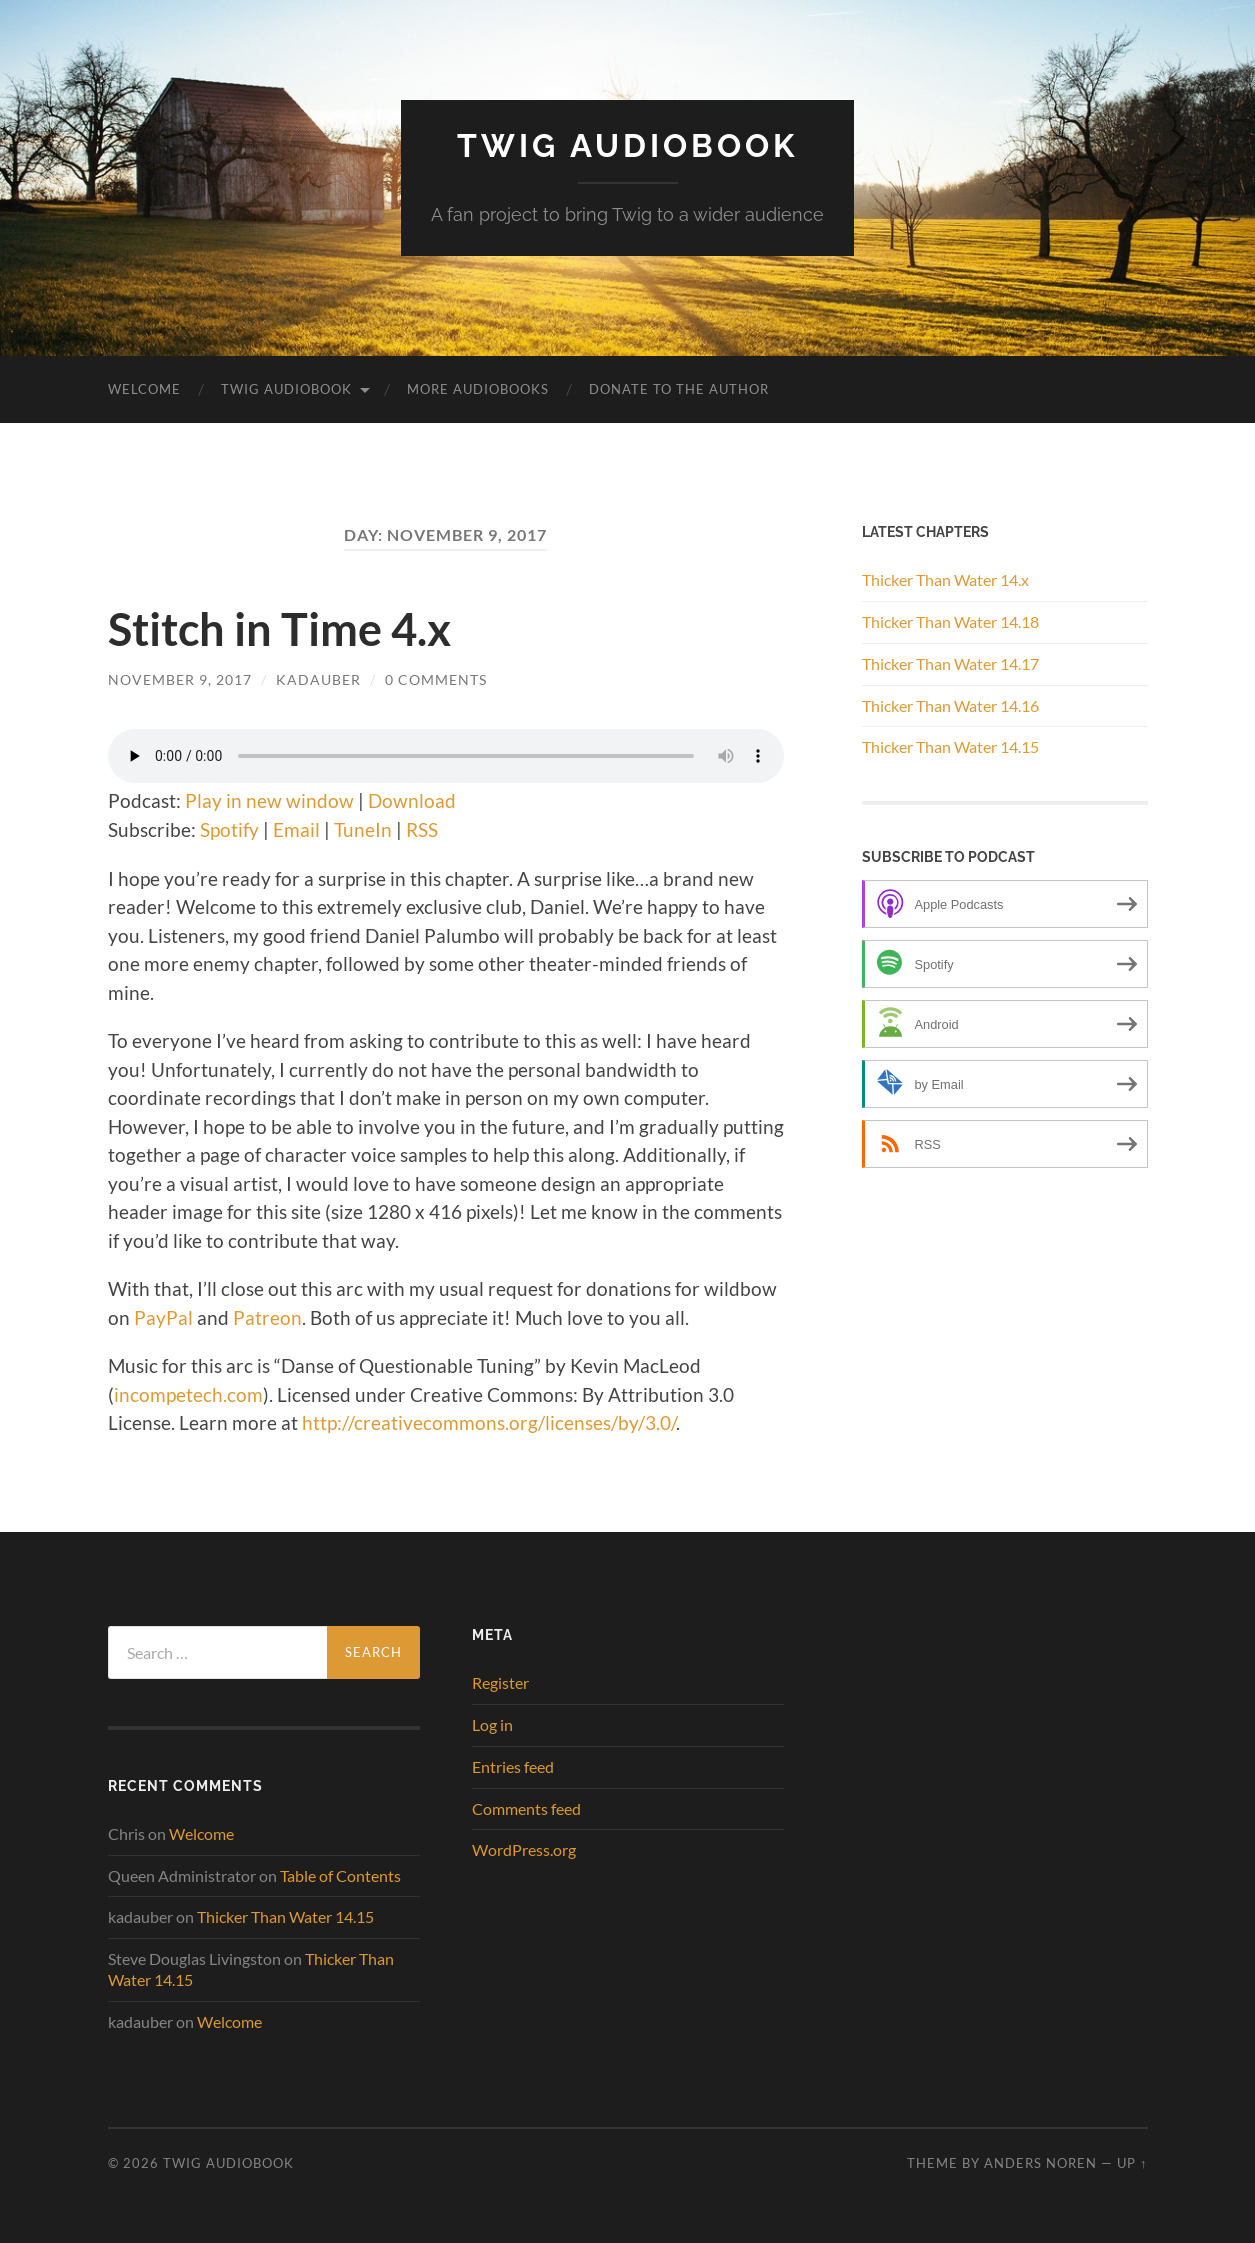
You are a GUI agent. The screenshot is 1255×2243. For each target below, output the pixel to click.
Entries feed (513, 1766)
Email (296, 829)
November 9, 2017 (180, 679)
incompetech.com (188, 1394)
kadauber (318, 679)
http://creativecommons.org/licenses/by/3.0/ (489, 1422)
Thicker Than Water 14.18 (950, 621)
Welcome (144, 389)
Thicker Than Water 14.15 (950, 746)
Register (500, 1682)
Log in (492, 1724)
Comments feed (526, 1808)
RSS (422, 829)
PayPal (163, 1317)
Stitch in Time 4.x (279, 629)
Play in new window (269, 800)
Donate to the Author (679, 389)
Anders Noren (1040, 2163)
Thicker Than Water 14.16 (950, 705)
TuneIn (363, 829)
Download (412, 800)
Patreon (267, 1317)
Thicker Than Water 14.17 (950, 663)
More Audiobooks (478, 389)
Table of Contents (340, 1875)
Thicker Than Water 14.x (945, 579)
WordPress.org (524, 1849)
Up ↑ (1132, 2163)
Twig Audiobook (627, 145)
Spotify (229, 829)
